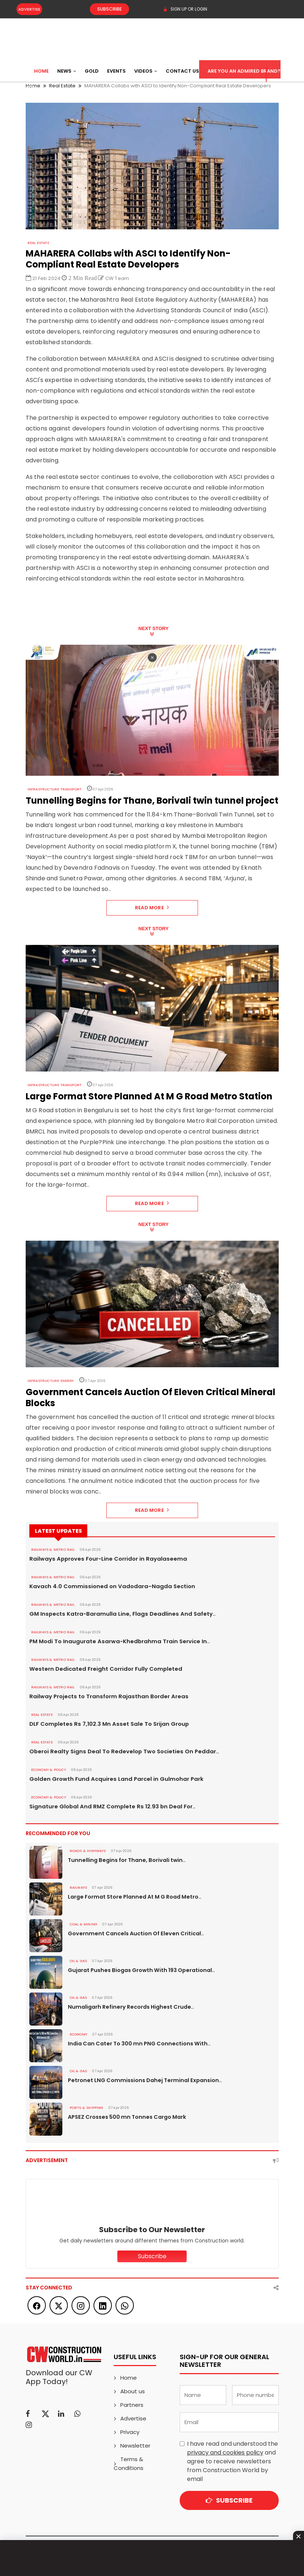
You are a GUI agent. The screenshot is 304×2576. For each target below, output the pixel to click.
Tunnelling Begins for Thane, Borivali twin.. (124, 1860)
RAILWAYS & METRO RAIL (51, 1549)
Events (116, 71)
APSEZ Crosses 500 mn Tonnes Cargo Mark (125, 2117)
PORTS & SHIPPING (84, 2108)
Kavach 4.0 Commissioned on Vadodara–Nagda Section (105, 1586)
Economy (78, 2034)
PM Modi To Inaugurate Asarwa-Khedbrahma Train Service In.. (112, 1641)
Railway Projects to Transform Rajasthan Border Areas (102, 1696)
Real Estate (38, 243)
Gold (92, 71)
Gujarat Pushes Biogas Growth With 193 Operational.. (139, 1970)
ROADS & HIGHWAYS (86, 1851)
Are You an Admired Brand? (244, 71)
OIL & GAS (77, 1961)
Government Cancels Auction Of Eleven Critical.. (132, 1933)
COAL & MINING (83, 1924)
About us (132, 2391)
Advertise (29, 9)
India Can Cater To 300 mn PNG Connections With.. (136, 2043)
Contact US (182, 71)
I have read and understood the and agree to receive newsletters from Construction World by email (232, 2461)
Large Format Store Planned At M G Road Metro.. (133, 1896)
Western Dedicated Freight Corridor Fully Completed (100, 1669)
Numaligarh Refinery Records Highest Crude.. (128, 2007)
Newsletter (135, 2445)
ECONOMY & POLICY (47, 1770)
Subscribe (103, 9)
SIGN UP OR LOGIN (185, 9)
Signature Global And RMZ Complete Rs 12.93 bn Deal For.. (106, 1806)
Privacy (129, 2432)
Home (41, 71)
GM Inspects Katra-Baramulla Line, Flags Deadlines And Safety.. (115, 1614)
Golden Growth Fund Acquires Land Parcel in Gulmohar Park (109, 1779)
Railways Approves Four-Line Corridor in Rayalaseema (102, 1558)
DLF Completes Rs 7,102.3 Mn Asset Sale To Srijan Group (103, 1724)
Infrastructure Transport (52, 789)
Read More (152, 907)
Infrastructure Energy (50, 1381)
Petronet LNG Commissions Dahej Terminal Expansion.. (141, 2080)
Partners (131, 2405)
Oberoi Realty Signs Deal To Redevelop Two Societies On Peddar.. (117, 1751)
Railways (78, 1887)
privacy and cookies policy (225, 2452)
